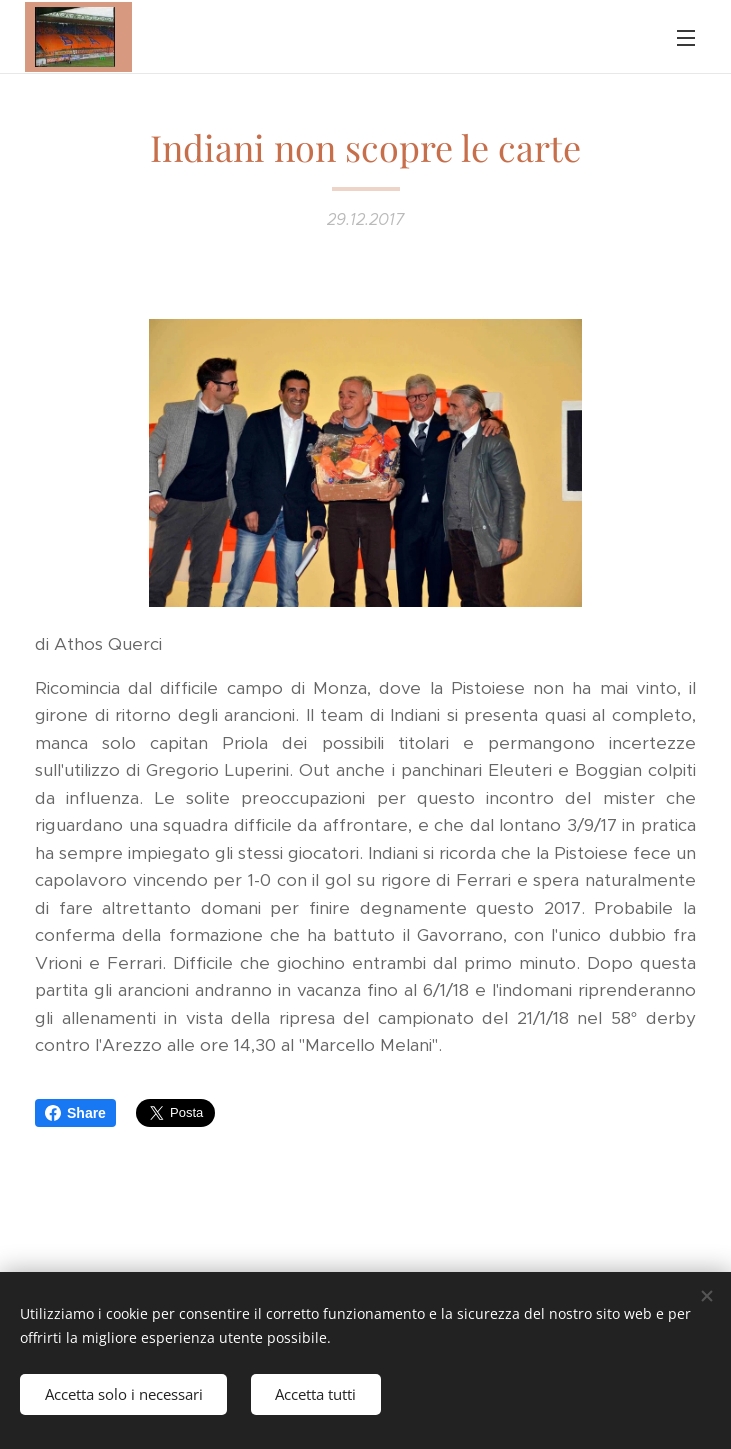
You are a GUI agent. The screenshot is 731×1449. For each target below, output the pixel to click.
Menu (686, 38)
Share (75, 1113)
